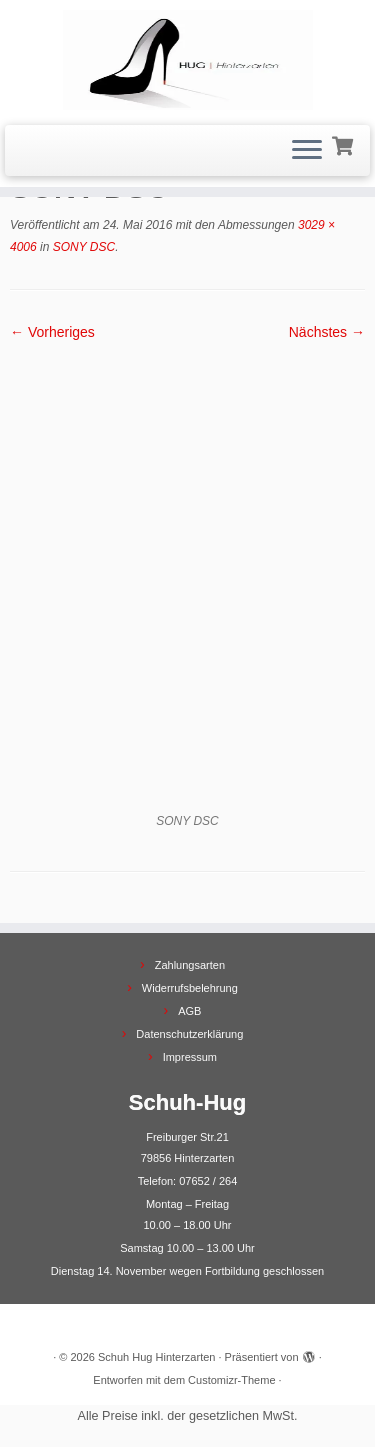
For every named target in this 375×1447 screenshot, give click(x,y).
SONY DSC (82, 247)
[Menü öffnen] (307, 151)
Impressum (190, 1057)
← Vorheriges (52, 332)
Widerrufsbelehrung (190, 988)
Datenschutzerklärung (189, 1034)
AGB (189, 1011)
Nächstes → (327, 332)
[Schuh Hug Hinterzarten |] (187, 60)
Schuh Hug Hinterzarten (156, 1357)
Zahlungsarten (190, 965)
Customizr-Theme (231, 1380)
